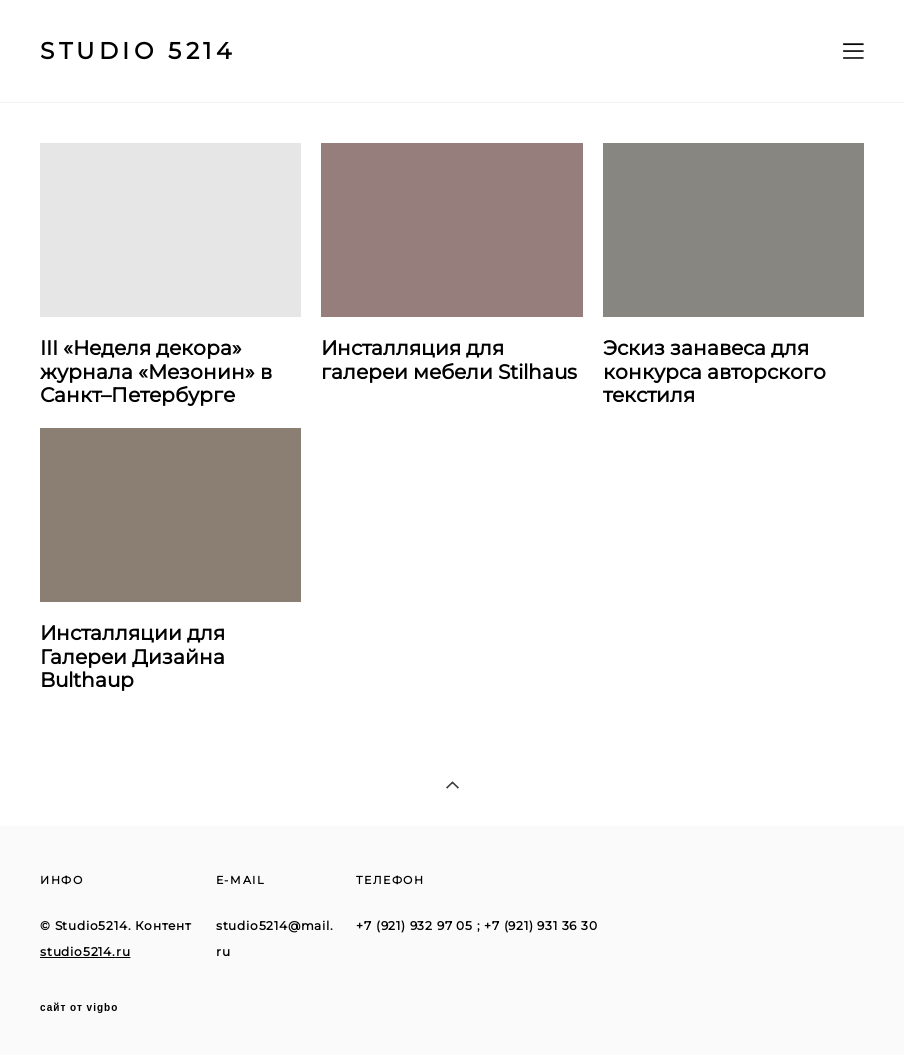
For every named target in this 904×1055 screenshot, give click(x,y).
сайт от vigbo (79, 1008)
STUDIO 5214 (138, 51)
